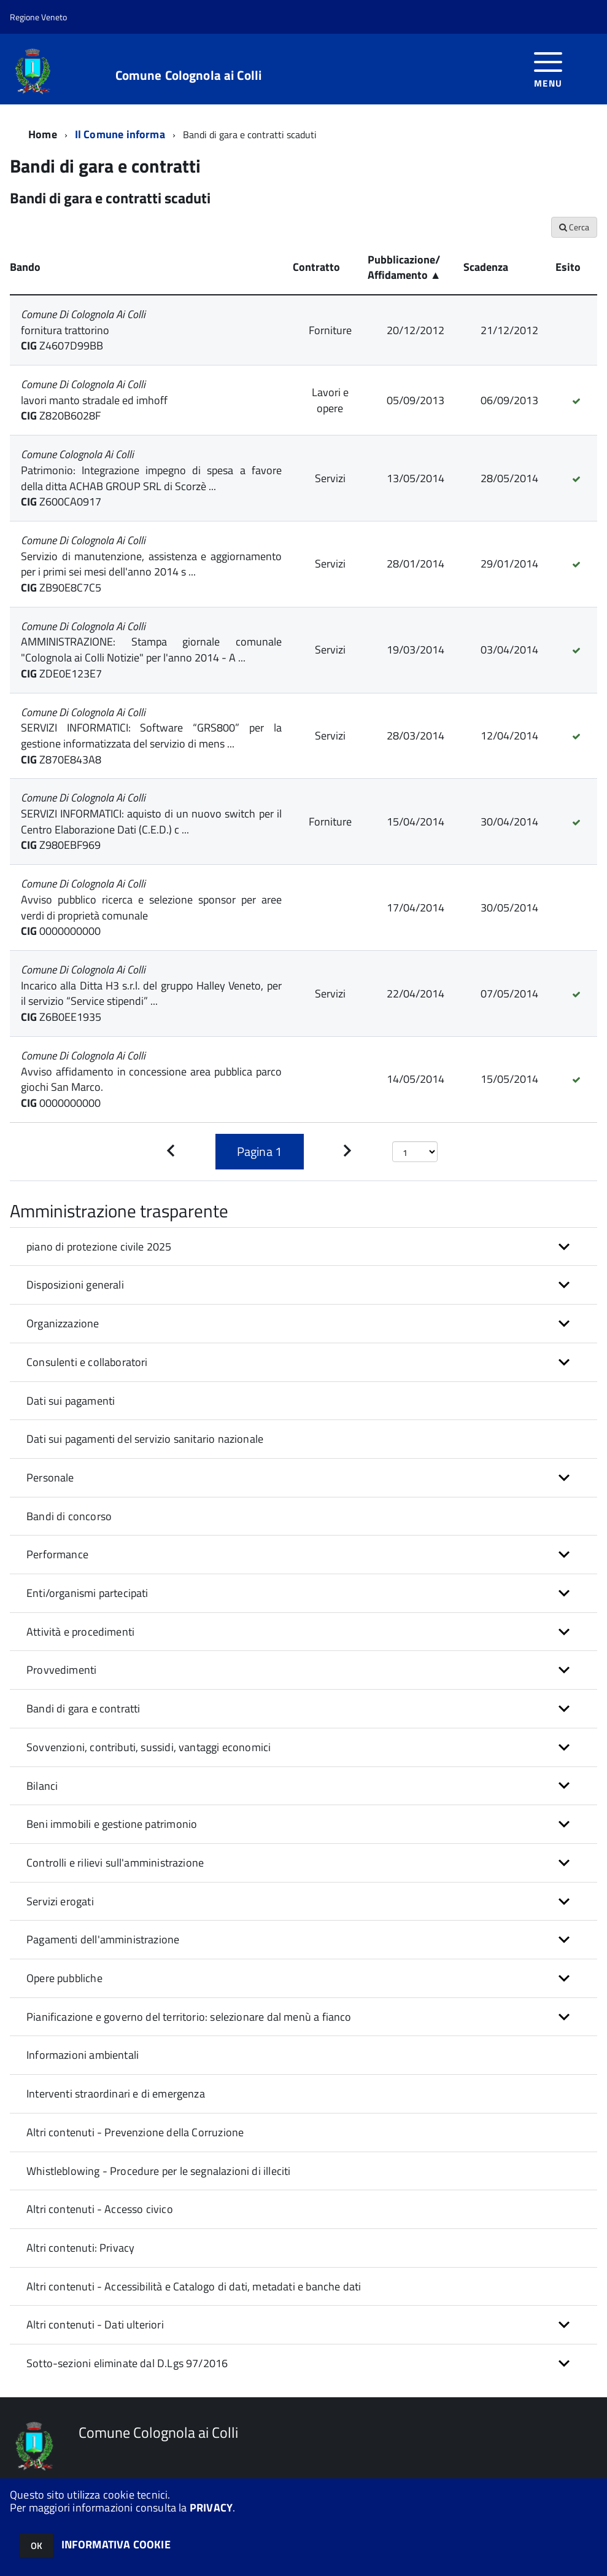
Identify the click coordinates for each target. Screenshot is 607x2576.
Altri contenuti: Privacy (80, 2247)
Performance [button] (57, 1554)
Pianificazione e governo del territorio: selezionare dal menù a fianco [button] (189, 2016)
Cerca (574, 227)
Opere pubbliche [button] (64, 1978)
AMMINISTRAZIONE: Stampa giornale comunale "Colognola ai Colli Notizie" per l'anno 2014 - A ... (151, 649)
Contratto (316, 267)
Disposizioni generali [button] (75, 1284)
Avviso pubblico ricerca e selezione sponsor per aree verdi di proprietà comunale (151, 907)
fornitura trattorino (65, 330)
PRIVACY (211, 2507)
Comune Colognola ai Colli (188, 75)
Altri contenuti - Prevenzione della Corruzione (135, 2132)
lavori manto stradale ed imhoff (94, 400)
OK (36, 2546)
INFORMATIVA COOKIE (116, 2544)
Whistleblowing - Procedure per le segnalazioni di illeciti (158, 2171)
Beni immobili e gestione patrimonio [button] (111, 1824)
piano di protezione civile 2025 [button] (99, 1246)
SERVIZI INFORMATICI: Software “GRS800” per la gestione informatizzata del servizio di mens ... (151, 735)
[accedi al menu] (548, 68)
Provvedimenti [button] (61, 1669)
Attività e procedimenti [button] (80, 1631)
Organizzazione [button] (62, 1323)
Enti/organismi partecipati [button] (87, 1593)
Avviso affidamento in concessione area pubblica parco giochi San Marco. (151, 1079)
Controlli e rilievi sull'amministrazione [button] (115, 1862)
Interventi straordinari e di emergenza (115, 2093)
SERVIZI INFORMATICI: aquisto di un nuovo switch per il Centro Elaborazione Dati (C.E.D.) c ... (151, 821)
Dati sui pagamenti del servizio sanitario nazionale (144, 1438)
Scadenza (485, 267)
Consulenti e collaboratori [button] (87, 1362)
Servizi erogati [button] (60, 1901)
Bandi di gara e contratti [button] (83, 1708)
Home (42, 134)
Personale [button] (50, 1477)
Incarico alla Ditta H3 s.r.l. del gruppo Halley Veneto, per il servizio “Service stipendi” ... (151, 993)
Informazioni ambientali (82, 2055)
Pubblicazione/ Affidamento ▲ (404, 267)
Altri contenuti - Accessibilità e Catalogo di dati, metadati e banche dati (193, 2286)
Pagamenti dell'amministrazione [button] (102, 1939)
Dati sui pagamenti (70, 1400)
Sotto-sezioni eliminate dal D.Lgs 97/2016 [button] (127, 2363)
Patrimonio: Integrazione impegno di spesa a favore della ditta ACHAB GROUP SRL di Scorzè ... (151, 478)
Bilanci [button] (42, 1786)
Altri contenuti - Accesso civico (99, 2209)
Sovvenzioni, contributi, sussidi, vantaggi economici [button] (148, 1747)
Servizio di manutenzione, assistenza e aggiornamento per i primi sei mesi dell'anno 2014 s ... (151, 564)
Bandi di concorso (69, 1516)
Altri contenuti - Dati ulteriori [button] (95, 2324)
